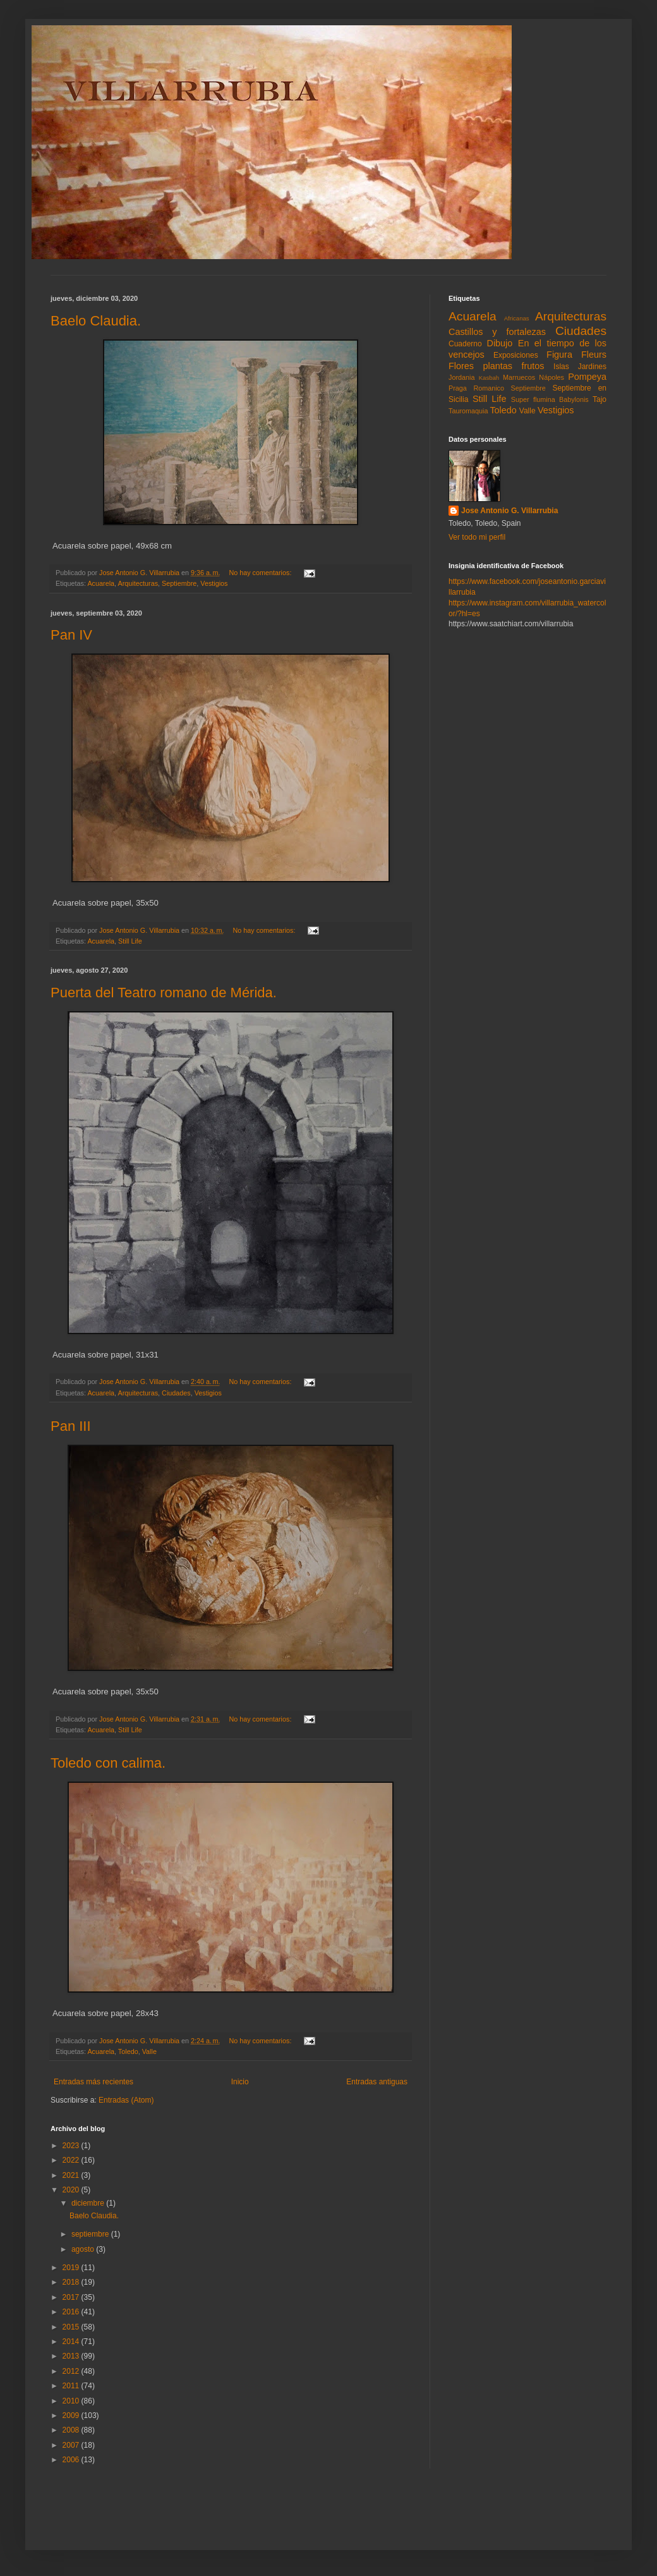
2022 (72, 2160)
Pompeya (587, 377)
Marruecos (519, 377)
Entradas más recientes (93, 2081)
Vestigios (213, 583)
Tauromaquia (468, 411)
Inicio (240, 2081)
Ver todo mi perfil (477, 537)
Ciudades (176, 1393)
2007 (72, 2445)
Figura (559, 354)
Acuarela (100, 583)
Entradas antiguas (376, 2081)
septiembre (91, 2234)
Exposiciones (515, 355)
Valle (149, 2051)
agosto (83, 2249)
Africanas (516, 318)
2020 (72, 2189)
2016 (72, 2311)
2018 (72, 2282)
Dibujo (500, 343)
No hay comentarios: (261, 572)
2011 (72, 2385)
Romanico (488, 388)
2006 (72, 2459)
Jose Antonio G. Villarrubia (509, 510)
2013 (72, 2356)
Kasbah (489, 377)
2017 (72, 2297)
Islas (561, 366)
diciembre (88, 2203)
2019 (72, 2267)
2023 (72, 2145)
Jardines (592, 366)
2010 (72, 2401)
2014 (72, 2341)
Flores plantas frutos (497, 366)
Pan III (71, 1426)
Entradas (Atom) (126, 2100)
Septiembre (179, 583)
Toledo (128, 2051)
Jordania (461, 377)
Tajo (599, 399)
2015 (72, 2327)
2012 (72, 2371)
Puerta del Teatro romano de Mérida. (164, 992)
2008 (72, 2430)
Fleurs (593, 354)
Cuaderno (465, 343)
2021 (72, 2175)
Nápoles (551, 377)
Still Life (130, 941)
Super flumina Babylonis (550, 399)
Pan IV (71, 635)
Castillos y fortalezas (497, 332)
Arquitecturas (138, 583)
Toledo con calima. (108, 1763)
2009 (72, 2415)
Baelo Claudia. (96, 321)
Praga (458, 388)
